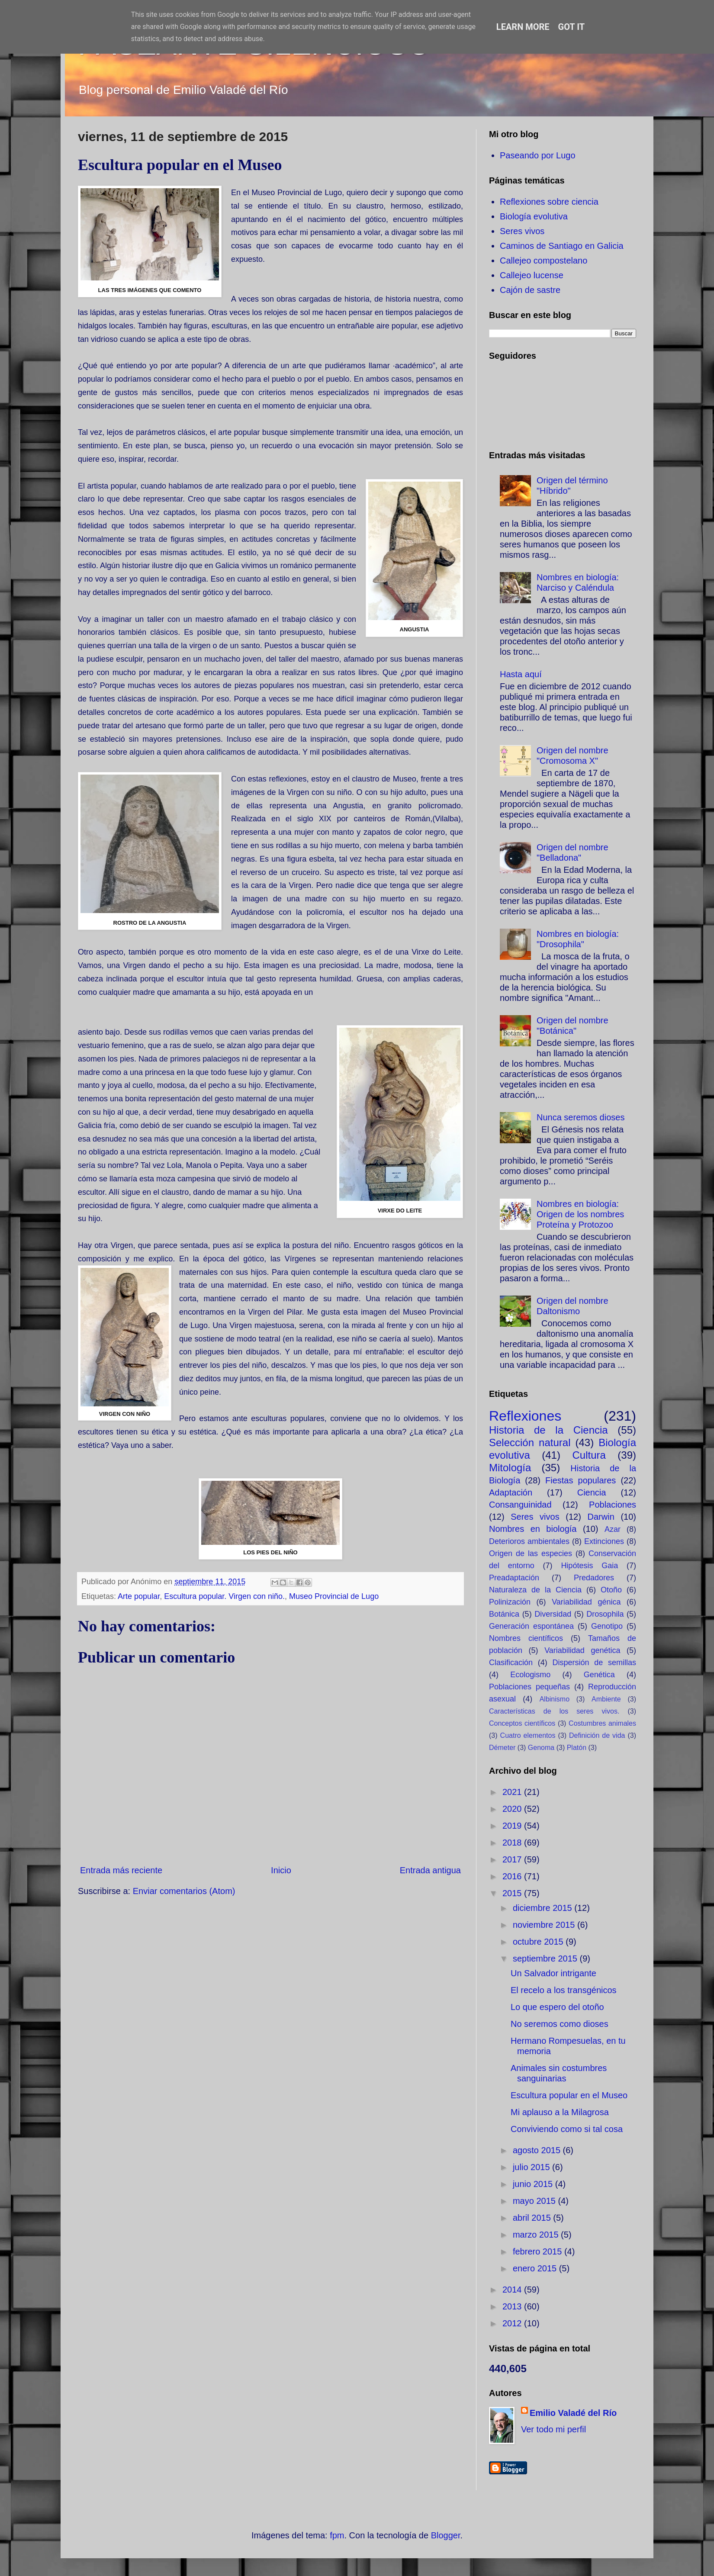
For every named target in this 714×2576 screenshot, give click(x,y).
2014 (513, 2289)
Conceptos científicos (522, 1723)
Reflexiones (525, 1416)
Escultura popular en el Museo (569, 2095)
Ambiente (606, 1699)
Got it (571, 27)
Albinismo (554, 1699)
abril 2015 (533, 2217)
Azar (613, 1529)
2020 (513, 1809)
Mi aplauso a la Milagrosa (560, 2112)
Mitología (510, 1467)
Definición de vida (597, 1735)
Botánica (504, 1614)
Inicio (281, 1870)
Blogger (445, 2535)
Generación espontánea (531, 1626)
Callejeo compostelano (543, 260)
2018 (513, 1842)
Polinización (510, 1602)
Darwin (601, 1516)
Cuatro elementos (528, 1735)
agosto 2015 (538, 2150)
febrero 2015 (538, 2251)
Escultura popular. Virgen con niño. (224, 1596)
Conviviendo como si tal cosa (567, 2129)
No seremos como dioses (559, 2024)
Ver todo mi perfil (553, 2429)
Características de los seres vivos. (554, 1711)
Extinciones (604, 1541)
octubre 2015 (539, 1941)
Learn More (523, 27)
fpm (337, 2535)
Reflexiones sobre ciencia (549, 201)
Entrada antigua (430, 1870)
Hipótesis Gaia (589, 1565)
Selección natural (529, 1442)
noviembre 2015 (545, 1925)
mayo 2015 (535, 2201)
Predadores (594, 1577)
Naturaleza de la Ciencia (535, 1589)
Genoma (541, 1747)
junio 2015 (534, 2184)
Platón (576, 1747)
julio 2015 (532, 2167)
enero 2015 (536, 2268)
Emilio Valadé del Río (573, 2413)
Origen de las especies (530, 1553)
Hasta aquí (521, 674)
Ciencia (591, 1492)
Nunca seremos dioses (580, 1117)
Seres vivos (522, 231)
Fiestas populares (580, 1480)
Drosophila (605, 1614)
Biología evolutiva (534, 216)
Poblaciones (612, 1504)
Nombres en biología (532, 1529)
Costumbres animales (602, 1723)
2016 (513, 1876)
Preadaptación (514, 1577)
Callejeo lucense (531, 275)
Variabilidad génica (586, 1602)
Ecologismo (530, 1674)
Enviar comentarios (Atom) (184, 1891)
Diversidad (552, 1614)
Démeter (502, 1747)
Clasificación (511, 1662)
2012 (513, 2323)
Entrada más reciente (121, 1870)
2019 (513, 1825)
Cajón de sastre (530, 290)
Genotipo (607, 1626)
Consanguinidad (520, 1504)
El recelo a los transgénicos (564, 1990)
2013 (513, 2306)
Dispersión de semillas (594, 1662)
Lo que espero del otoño (557, 2007)
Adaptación (510, 1492)
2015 (513, 1893)
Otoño (611, 1589)
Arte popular (139, 1596)
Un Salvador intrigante (553, 1973)
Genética (599, 1674)
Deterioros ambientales (529, 1541)
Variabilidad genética (582, 1650)
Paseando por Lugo (538, 155)
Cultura (588, 1455)
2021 (513, 1792)
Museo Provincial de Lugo (334, 1596)
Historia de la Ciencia (548, 1430)
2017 (513, 1859)
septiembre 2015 (546, 1958)
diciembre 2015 (543, 1908)
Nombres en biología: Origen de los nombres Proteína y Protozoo (580, 1214)
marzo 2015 (537, 2234)
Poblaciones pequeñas (529, 1686)
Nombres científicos (526, 1638)
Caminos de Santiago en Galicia (562, 246)
